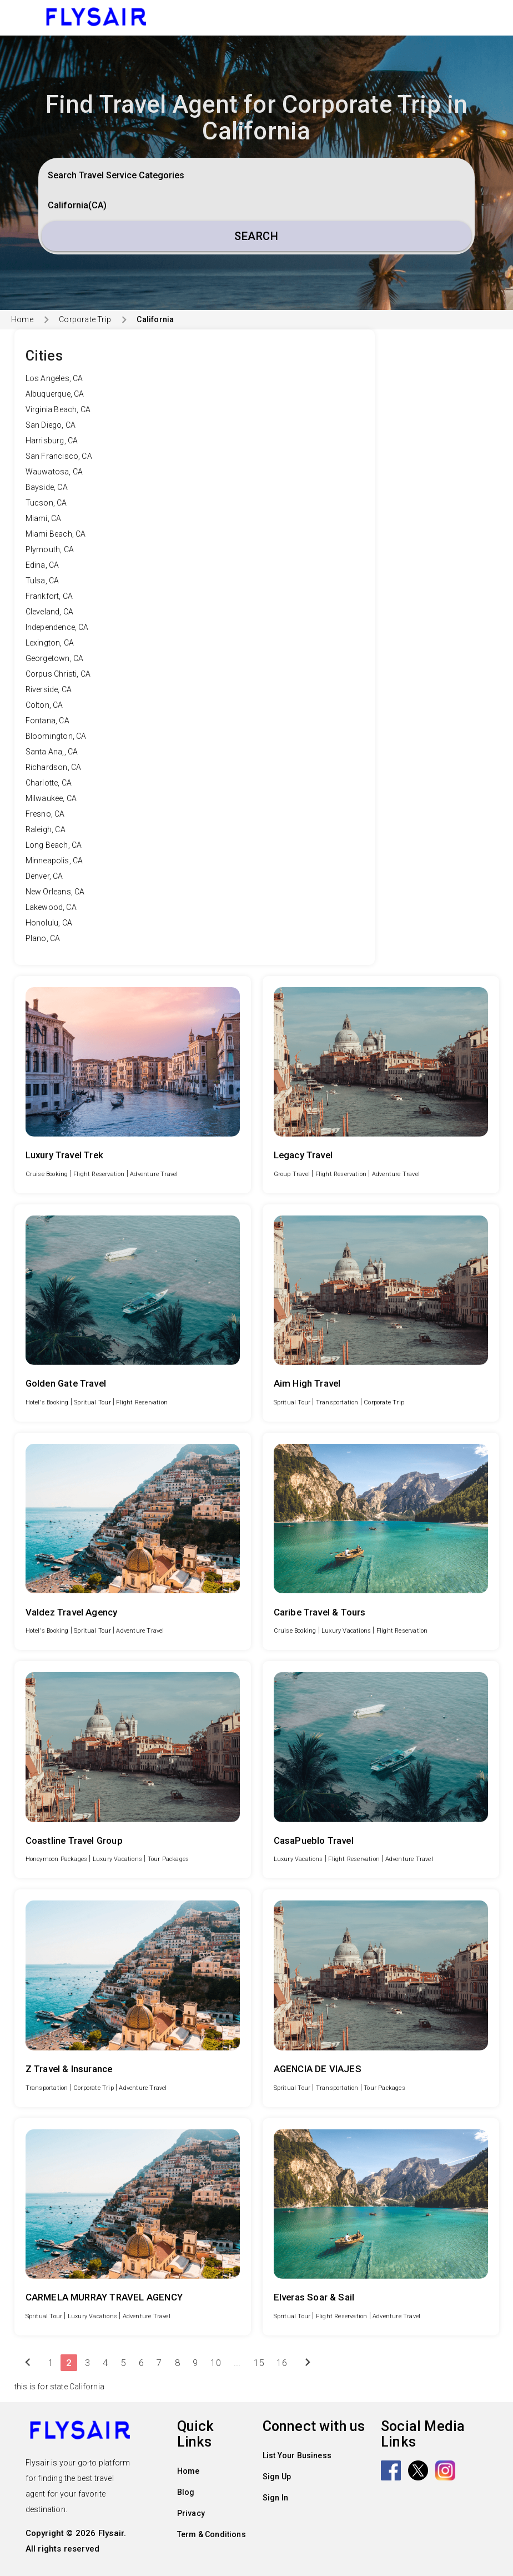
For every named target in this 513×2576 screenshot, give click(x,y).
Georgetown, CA (55, 658)
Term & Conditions (211, 2534)
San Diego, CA (51, 425)
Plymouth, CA (50, 549)
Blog (186, 2492)
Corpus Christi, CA (58, 673)
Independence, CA (57, 627)
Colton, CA (44, 705)
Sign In (275, 2497)
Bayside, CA (47, 487)
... (237, 2362)
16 (281, 2362)
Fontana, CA (47, 720)
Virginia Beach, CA (58, 409)
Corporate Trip (85, 319)
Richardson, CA (54, 767)
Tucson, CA (46, 502)
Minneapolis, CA (54, 860)
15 (259, 2362)
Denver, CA (44, 876)
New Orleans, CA (55, 891)
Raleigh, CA (46, 829)
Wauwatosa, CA (54, 471)
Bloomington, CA (56, 736)
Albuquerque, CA (55, 393)
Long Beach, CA (54, 845)
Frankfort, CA (49, 596)
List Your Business (297, 2455)
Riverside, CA (49, 689)
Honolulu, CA (49, 922)
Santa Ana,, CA (52, 751)
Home (22, 319)
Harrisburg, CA (52, 440)
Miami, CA (44, 518)
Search (256, 236)
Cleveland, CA (50, 611)
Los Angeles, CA (54, 378)
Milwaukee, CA (51, 798)
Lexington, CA (50, 642)
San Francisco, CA (59, 456)
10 (215, 2362)
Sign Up (277, 2476)
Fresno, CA (45, 813)
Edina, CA (42, 565)
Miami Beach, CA (56, 533)
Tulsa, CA (42, 580)
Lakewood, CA (51, 907)
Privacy (191, 2513)
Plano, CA (43, 938)
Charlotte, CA (49, 782)
